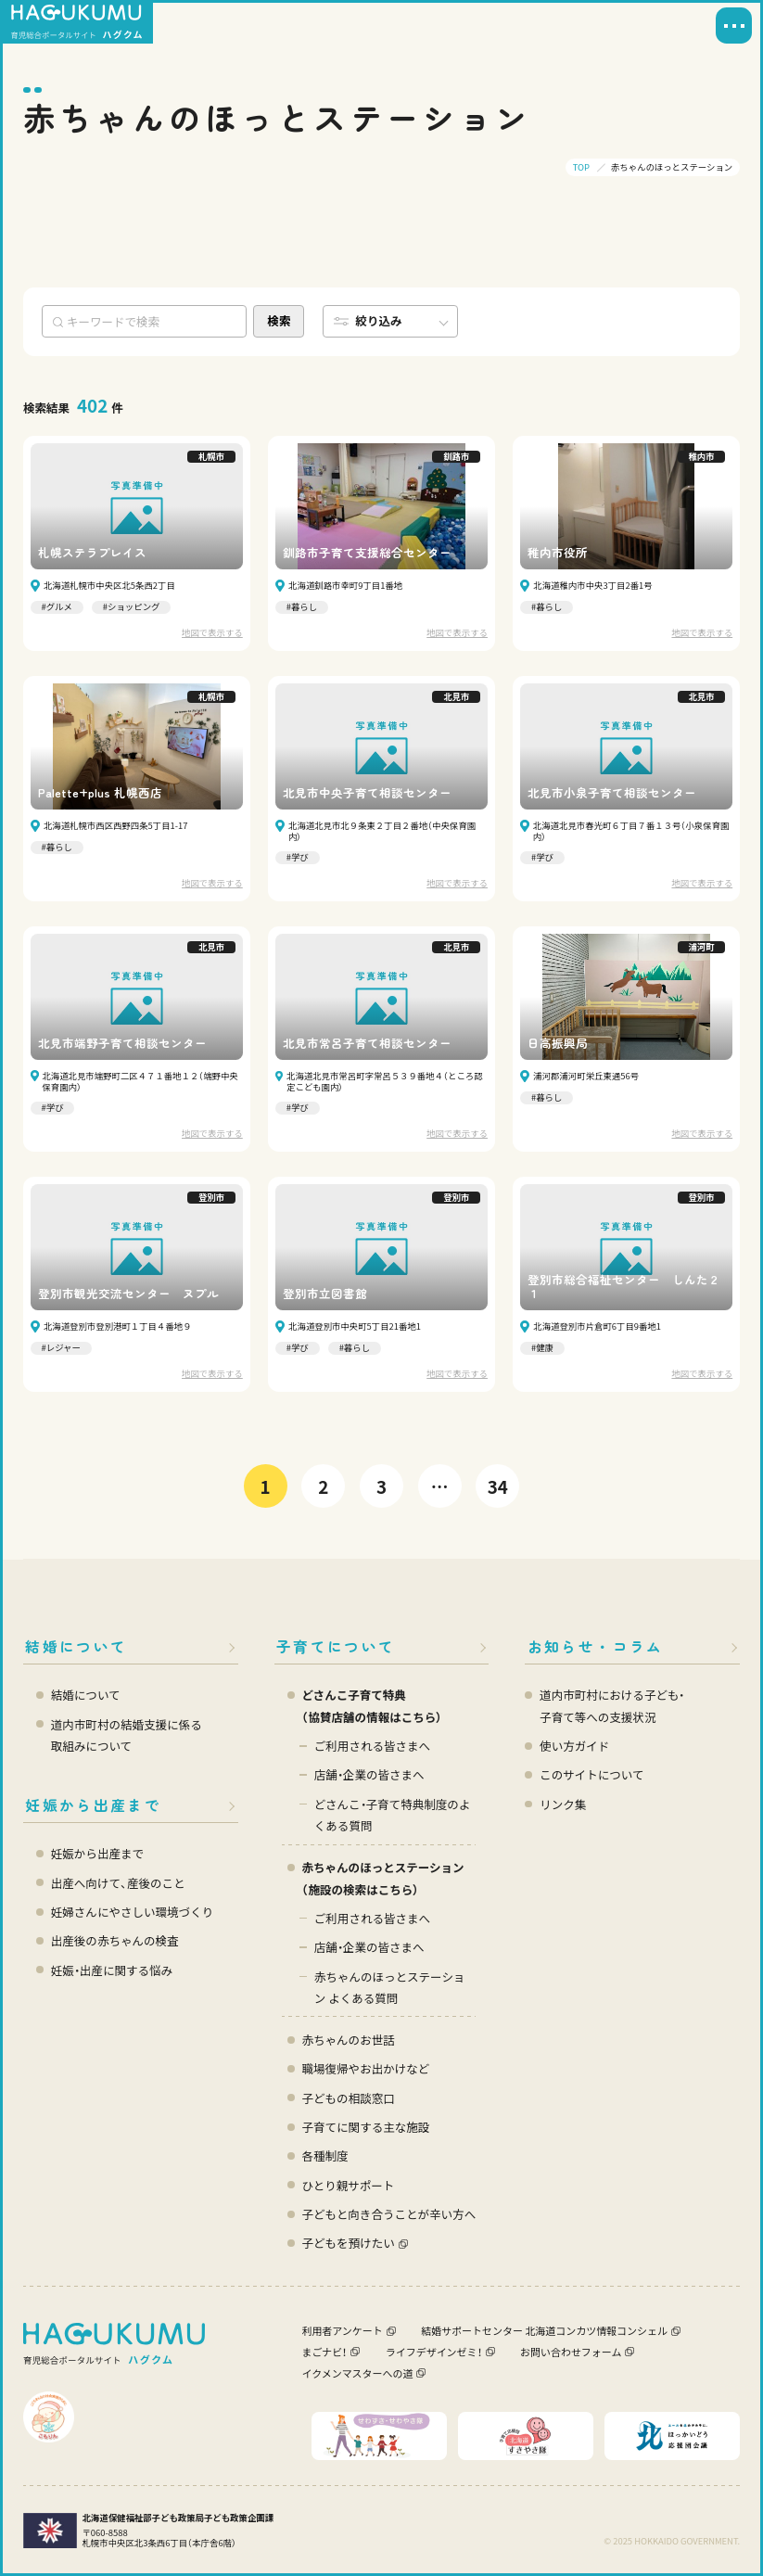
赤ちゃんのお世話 (347, 2039)
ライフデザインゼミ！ (434, 2351)
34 (498, 1485)
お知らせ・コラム (596, 1646)
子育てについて (335, 1646)
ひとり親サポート (347, 2185)
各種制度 (324, 2155)
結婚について (76, 1646)
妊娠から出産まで (93, 1805)
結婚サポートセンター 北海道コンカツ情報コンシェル (544, 2330)
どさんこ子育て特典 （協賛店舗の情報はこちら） (371, 1706)
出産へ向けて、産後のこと (118, 1883)
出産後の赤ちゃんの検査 (115, 1940)
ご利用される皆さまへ (372, 1745)
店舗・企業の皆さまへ (369, 1774)
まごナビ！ (324, 2351)
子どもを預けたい (347, 2242)
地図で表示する (212, 633)
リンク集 (563, 1804)
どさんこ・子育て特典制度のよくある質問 (392, 1815)
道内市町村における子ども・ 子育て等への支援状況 (612, 1706)
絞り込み (378, 320)
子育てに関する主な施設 (365, 2127)
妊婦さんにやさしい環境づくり (132, 1911)
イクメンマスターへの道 (357, 2373)
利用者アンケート (341, 2330)
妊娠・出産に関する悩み (111, 1970)
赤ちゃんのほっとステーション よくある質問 (389, 1988)
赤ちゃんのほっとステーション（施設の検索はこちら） (382, 1878)
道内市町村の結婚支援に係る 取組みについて (126, 1735)
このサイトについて (591, 1774)
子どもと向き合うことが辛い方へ (388, 2214)
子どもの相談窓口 (347, 2098)
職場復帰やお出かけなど (365, 2068)
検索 (278, 320)
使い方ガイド (574, 1745)
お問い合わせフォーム (570, 2351)
